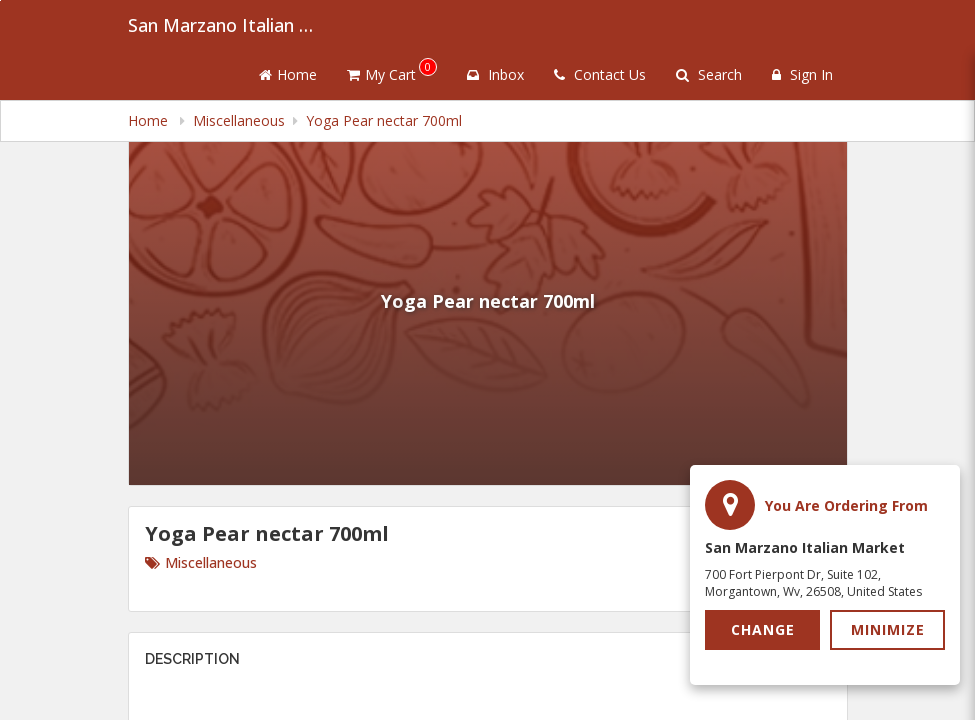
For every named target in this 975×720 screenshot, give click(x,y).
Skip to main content (0, 0)
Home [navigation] (150, 120)
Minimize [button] (888, 629)
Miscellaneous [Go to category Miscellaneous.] (201, 562)
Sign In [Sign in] (802, 74)
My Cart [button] (392, 71)
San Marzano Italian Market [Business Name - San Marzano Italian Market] (228, 25)
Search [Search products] (709, 74)
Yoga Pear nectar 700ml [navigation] (384, 120)
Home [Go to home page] (288, 74)
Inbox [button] (495, 74)
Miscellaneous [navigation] (239, 120)
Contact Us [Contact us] (600, 74)
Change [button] (763, 629)
